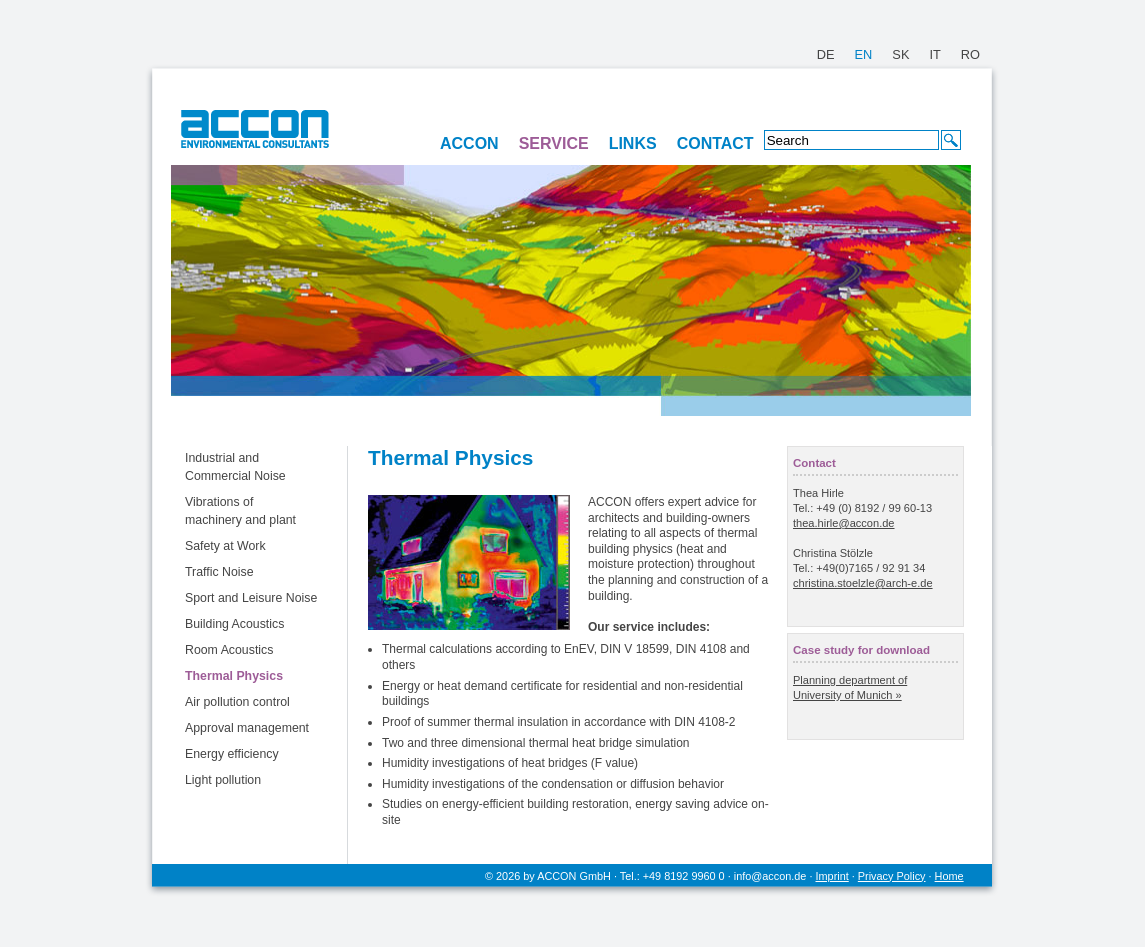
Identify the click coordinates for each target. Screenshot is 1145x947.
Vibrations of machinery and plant (240, 511)
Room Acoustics (229, 650)
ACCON (469, 143)
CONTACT (715, 143)
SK (900, 54)
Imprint (832, 876)
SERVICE (554, 143)
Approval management (247, 728)
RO (970, 54)
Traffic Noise (219, 572)
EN (864, 54)
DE (826, 54)
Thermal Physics (234, 676)
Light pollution (223, 780)
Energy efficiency (232, 754)
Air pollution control (237, 702)
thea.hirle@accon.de (844, 523)
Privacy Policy (892, 876)
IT (934, 54)
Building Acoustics (234, 624)
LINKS (633, 143)
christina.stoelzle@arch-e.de (863, 583)
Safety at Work (225, 546)
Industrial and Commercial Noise (235, 467)
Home (949, 876)
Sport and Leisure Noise (251, 598)
